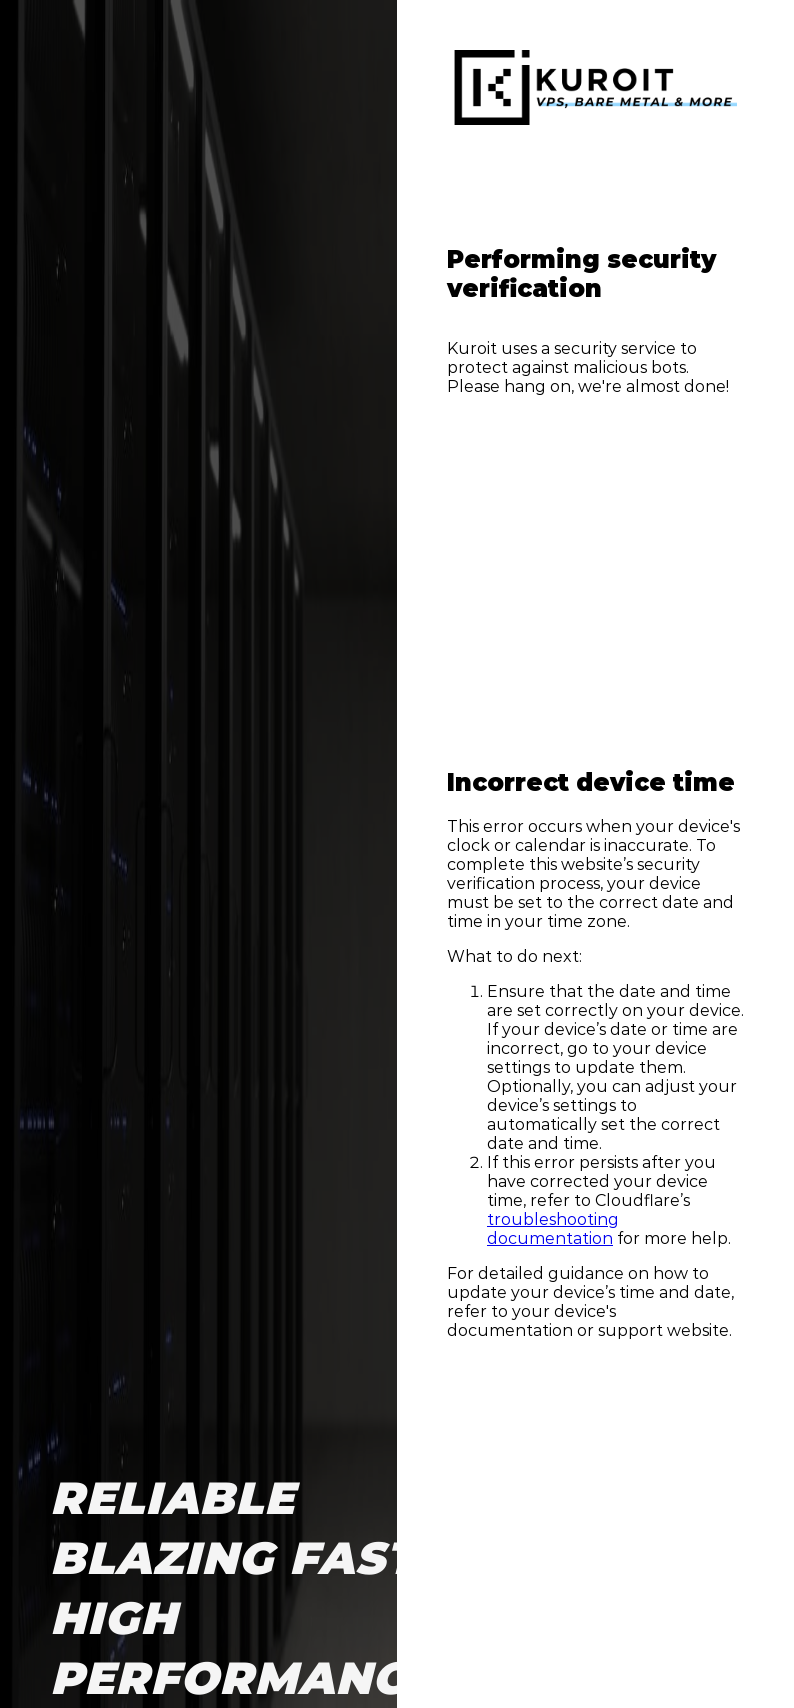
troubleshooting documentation (553, 1229)
